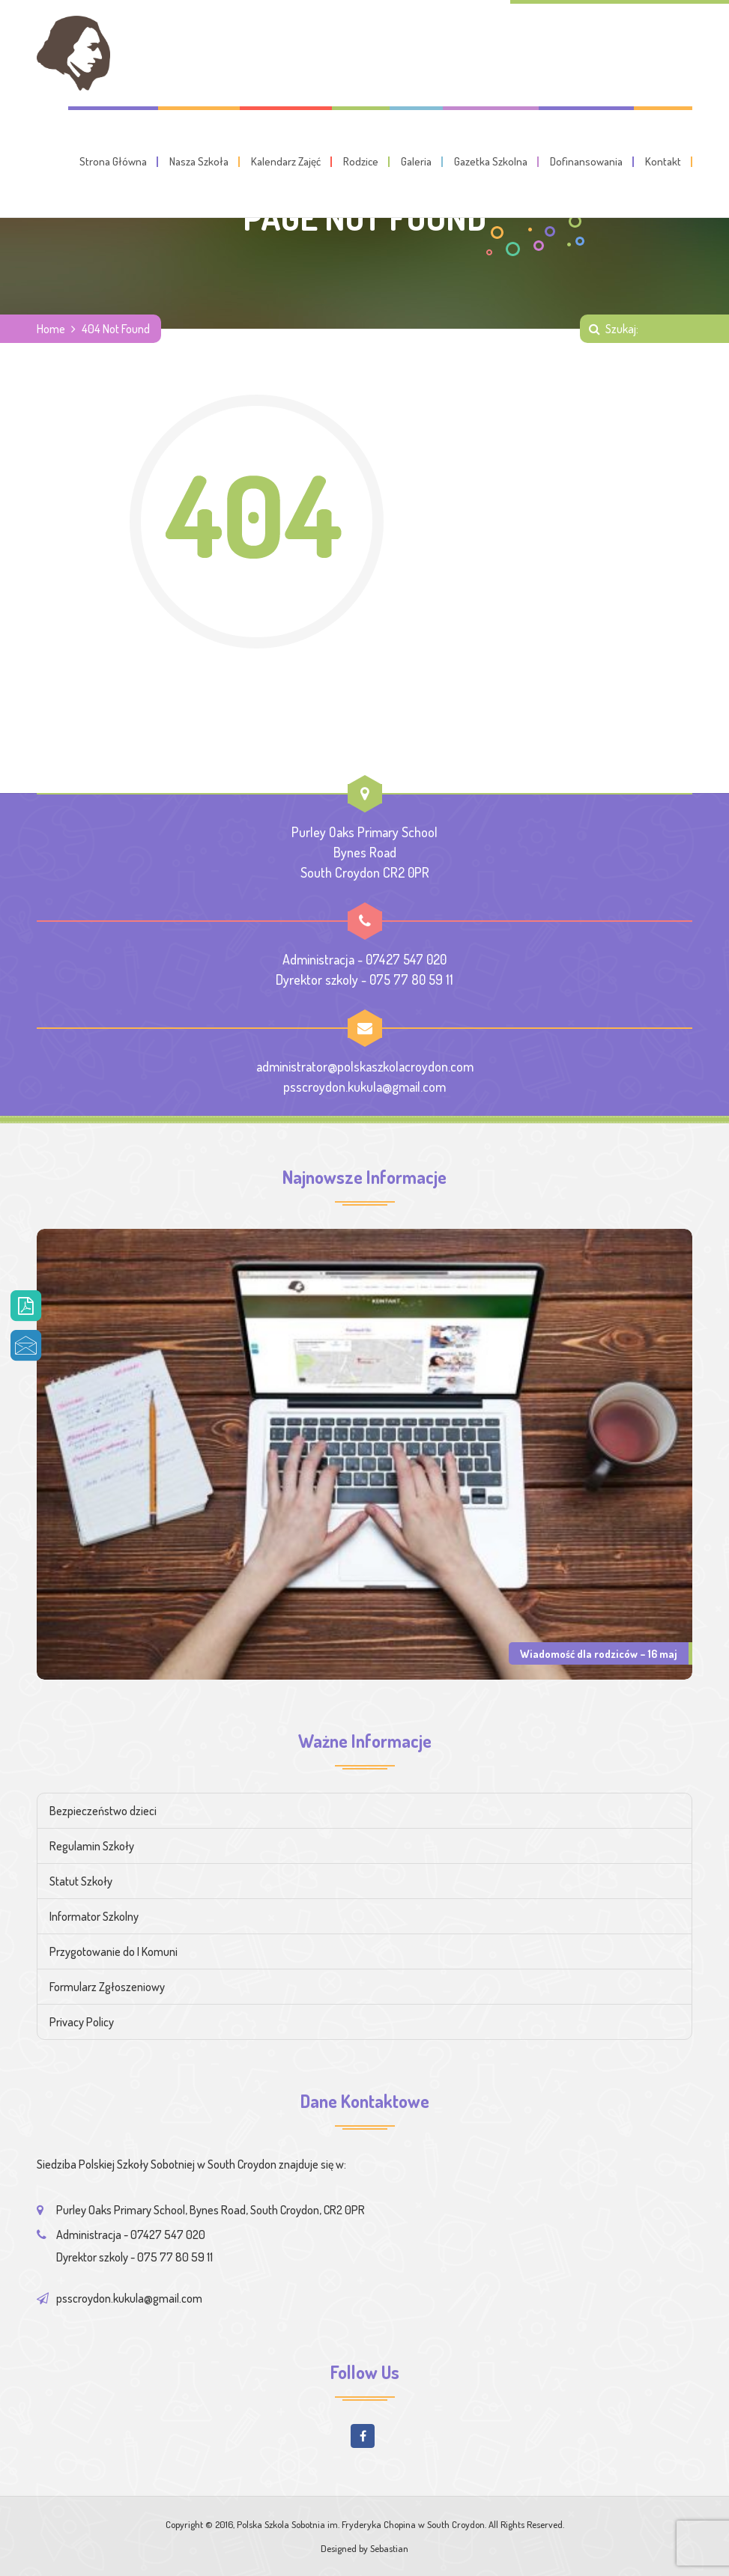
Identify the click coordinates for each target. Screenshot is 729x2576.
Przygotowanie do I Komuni (113, 1951)
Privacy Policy (81, 2021)
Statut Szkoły (80, 1881)
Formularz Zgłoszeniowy (107, 1986)
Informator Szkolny (94, 1916)
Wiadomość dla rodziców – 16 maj (598, 1653)
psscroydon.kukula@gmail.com (364, 1086)
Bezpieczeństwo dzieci (103, 1810)
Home (51, 328)
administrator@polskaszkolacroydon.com (365, 1066)
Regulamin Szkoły (91, 1845)
